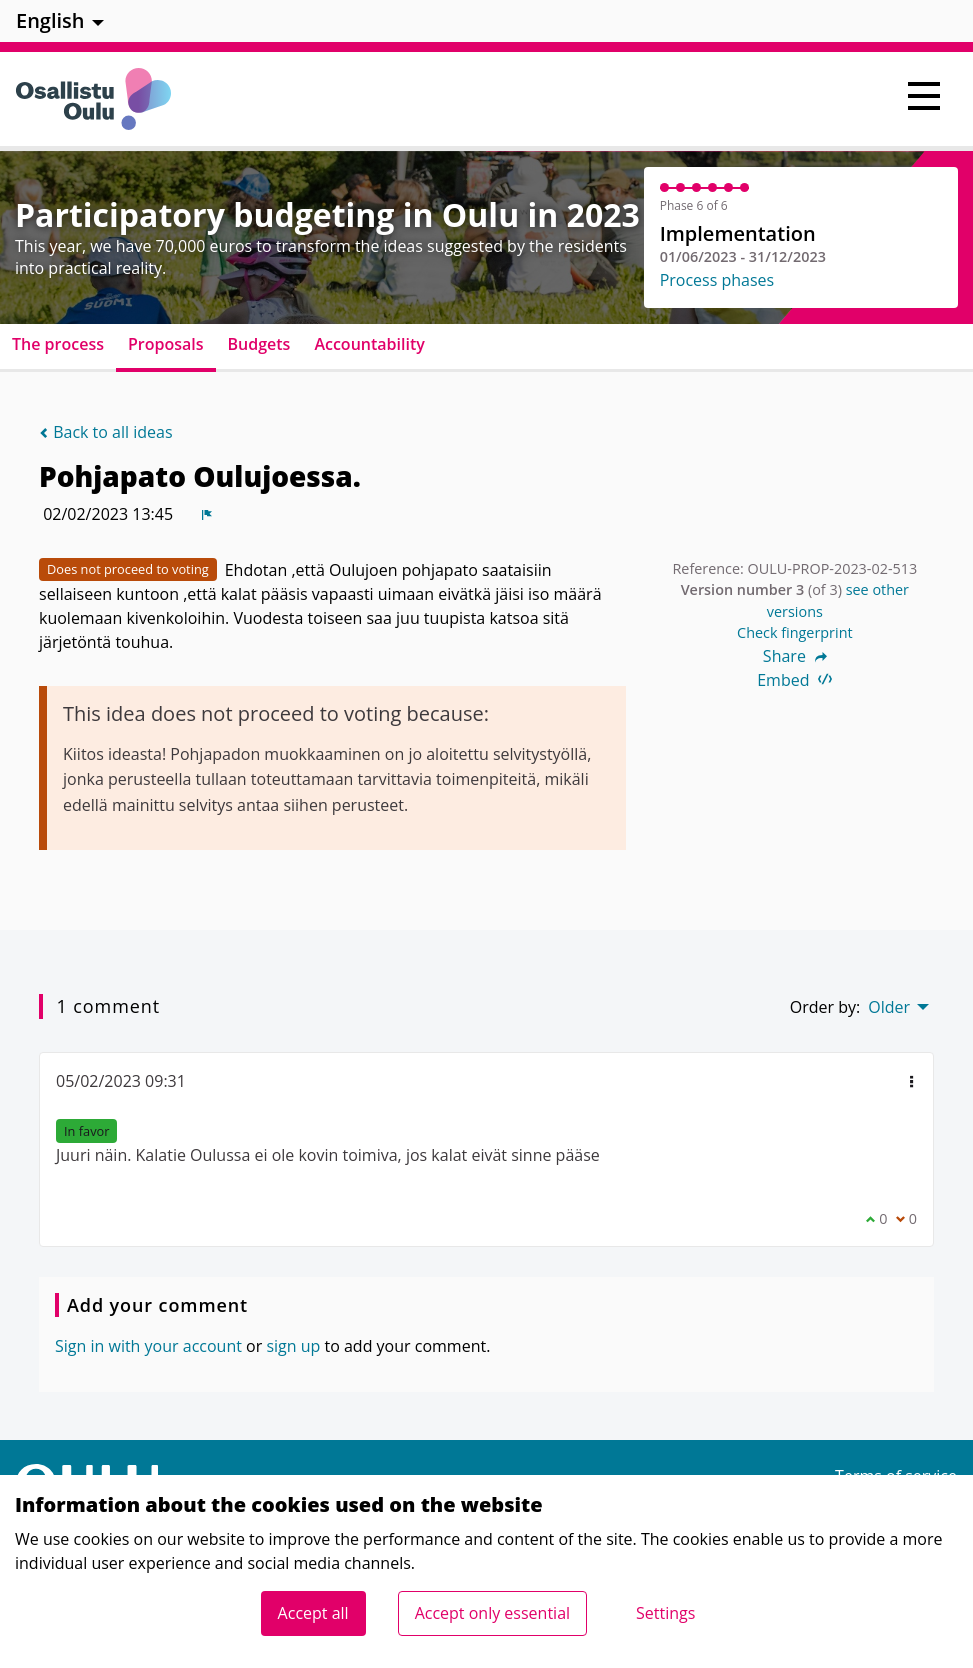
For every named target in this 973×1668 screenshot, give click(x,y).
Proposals (166, 344)
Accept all (313, 1613)
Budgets (259, 344)
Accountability (369, 344)
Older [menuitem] (889, 1007)
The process (58, 344)
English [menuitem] (50, 20)
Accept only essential (492, 1613)
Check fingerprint (795, 632)
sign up (293, 1346)
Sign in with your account (148, 1346)
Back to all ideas (106, 432)
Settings (665, 1613)
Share (795, 656)
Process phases (717, 280)
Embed (794, 680)
